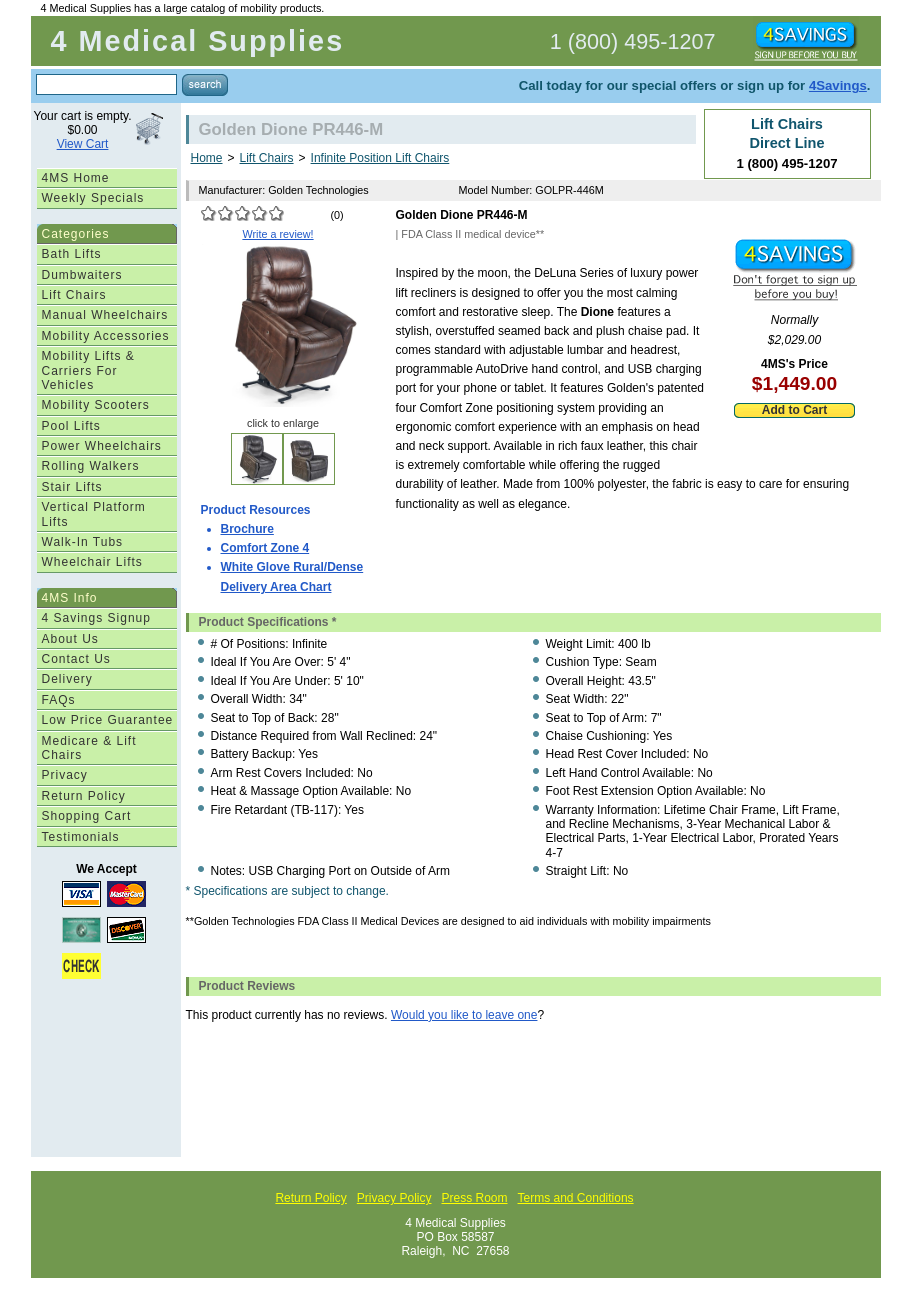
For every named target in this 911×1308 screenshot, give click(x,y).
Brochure (247, 529)
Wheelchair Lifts (92, 562)
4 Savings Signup (96, 618)
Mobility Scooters (96, 405)
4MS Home (76, 178)
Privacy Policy (394, 1198)
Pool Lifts (71, 426)
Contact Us (76, 659)
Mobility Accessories (106, 336)
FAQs (59, 700)
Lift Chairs (74, 295)
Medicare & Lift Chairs (89, 748)
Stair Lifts (72, 487)
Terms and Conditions (576, 1198)
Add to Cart (794, 410)
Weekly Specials (93, 198)
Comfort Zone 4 (265, 548)
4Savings (838, 85)
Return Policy (84, 796)
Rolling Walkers (91, 466)
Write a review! (277, 234)
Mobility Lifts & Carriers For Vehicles (88, 370)
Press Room (474, 1198)
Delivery (67, 679)
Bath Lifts (72, 254)
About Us (70, 639)
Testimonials (81, 837)
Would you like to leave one (464, 1015)
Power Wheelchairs (102, 446)
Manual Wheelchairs (105, 315)
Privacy (65, 775)
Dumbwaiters (82, 275)
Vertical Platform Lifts (94, 514)
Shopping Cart (87, 816)
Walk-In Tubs (83, 542)
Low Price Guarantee (108, 720)
